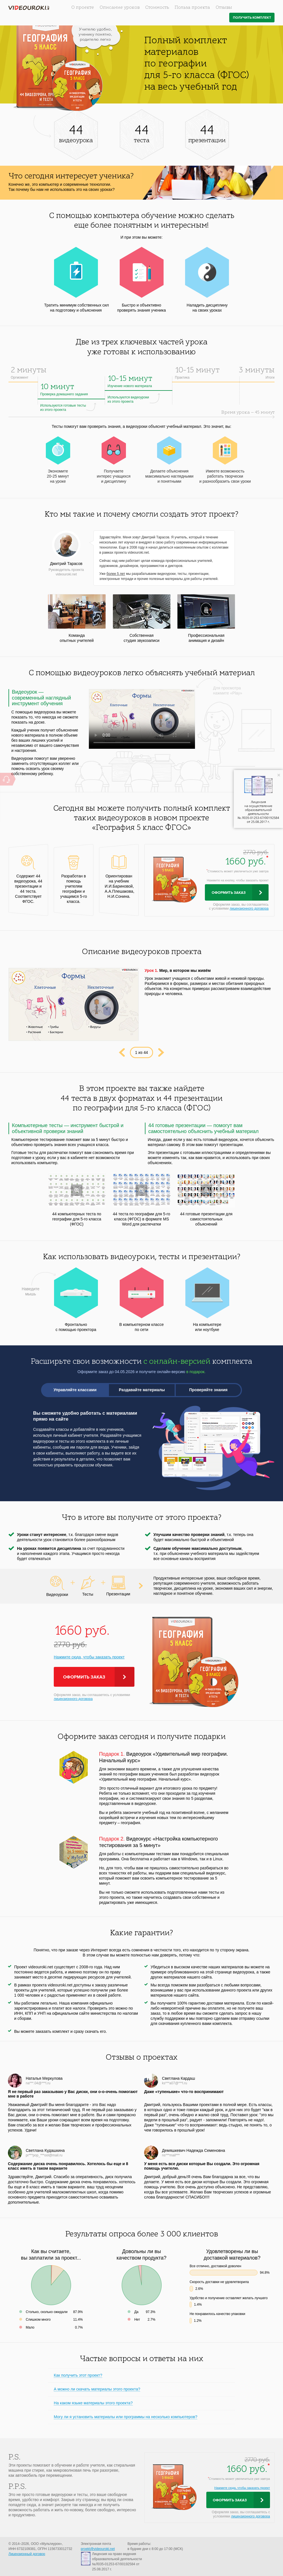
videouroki (28, 8)
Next (161, 1052)
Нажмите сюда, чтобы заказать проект (89, 1657)
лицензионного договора (249, 909)
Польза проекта (192, 7)
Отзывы (224, 7)
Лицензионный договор (26, 2554)
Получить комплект (252, 18)
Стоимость (157, 7)
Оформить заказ (229, 892)
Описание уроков (120, 7)
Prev (122, 1052)
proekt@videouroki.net (98, 2549)
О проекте (82, 7)
